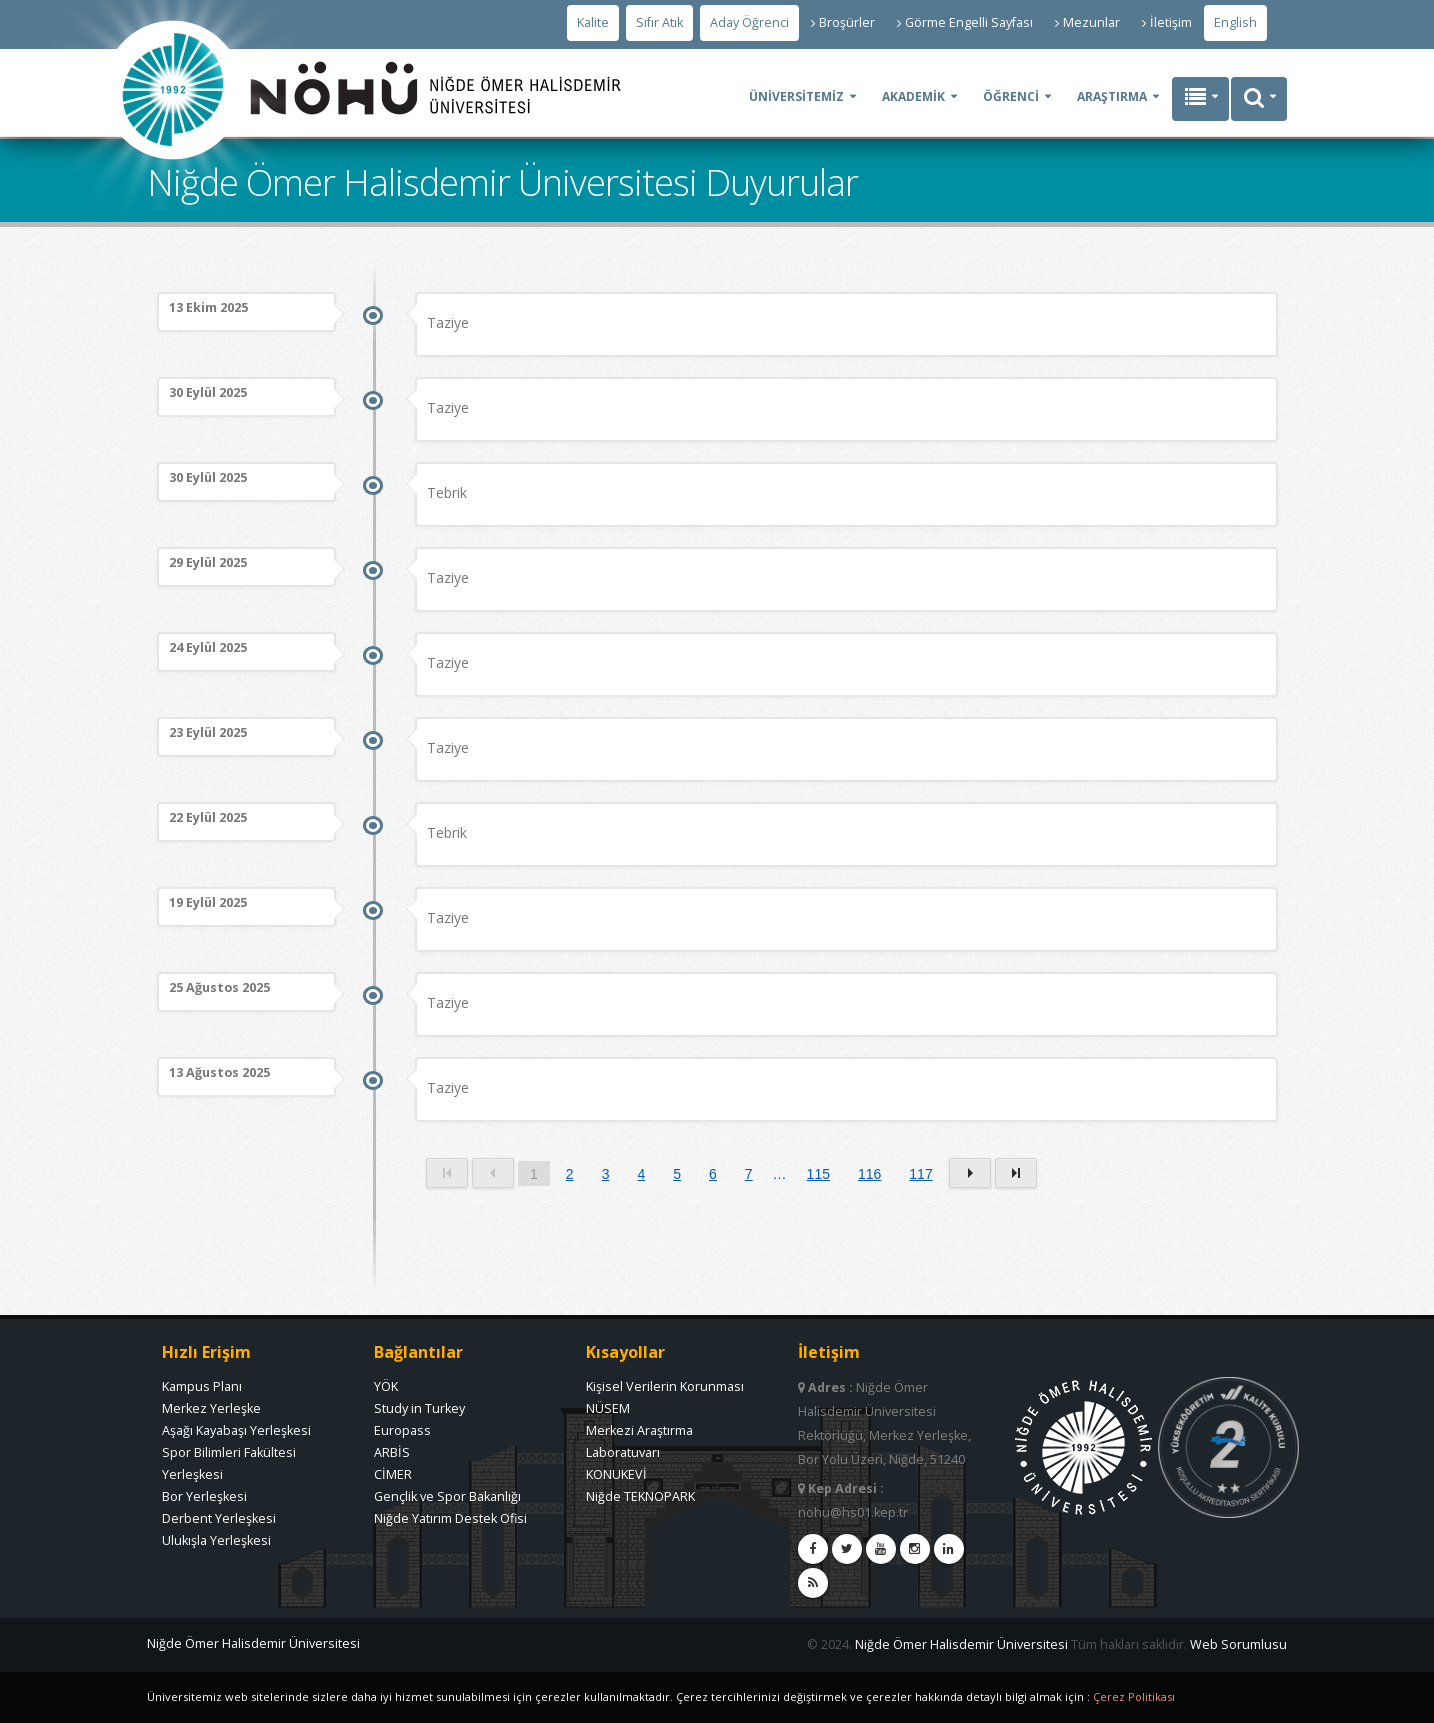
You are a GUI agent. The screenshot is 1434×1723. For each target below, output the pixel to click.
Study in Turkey (419, 1408)
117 (920, 1174)
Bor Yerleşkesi (204, 1496)
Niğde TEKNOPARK (640, 1496)
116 (869, 1174)
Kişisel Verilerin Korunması (665, 1386)
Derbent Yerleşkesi (219, 1518)
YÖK (386, 1386)
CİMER (393, 1474)
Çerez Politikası (1134, 1696)
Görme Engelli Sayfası (965, 22)
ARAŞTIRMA (1112, 96)
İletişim (1167, 22)
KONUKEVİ (616, 1474)
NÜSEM (608, 1408)
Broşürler (843, 22)
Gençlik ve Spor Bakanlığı (447, 1496)
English (1235, 22)
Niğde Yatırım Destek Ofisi (450, 1518)
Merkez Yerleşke (211, 1408)
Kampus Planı (202, 1386)
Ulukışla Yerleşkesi (216, 1540)
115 (818, 1174)
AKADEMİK (913, 96)
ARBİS (392, 1452)
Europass (402, 1430)
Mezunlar (1087, 22)
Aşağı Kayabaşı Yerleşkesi (236, 1430)
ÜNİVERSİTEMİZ (796, 96)
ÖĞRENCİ (1011, 96)
